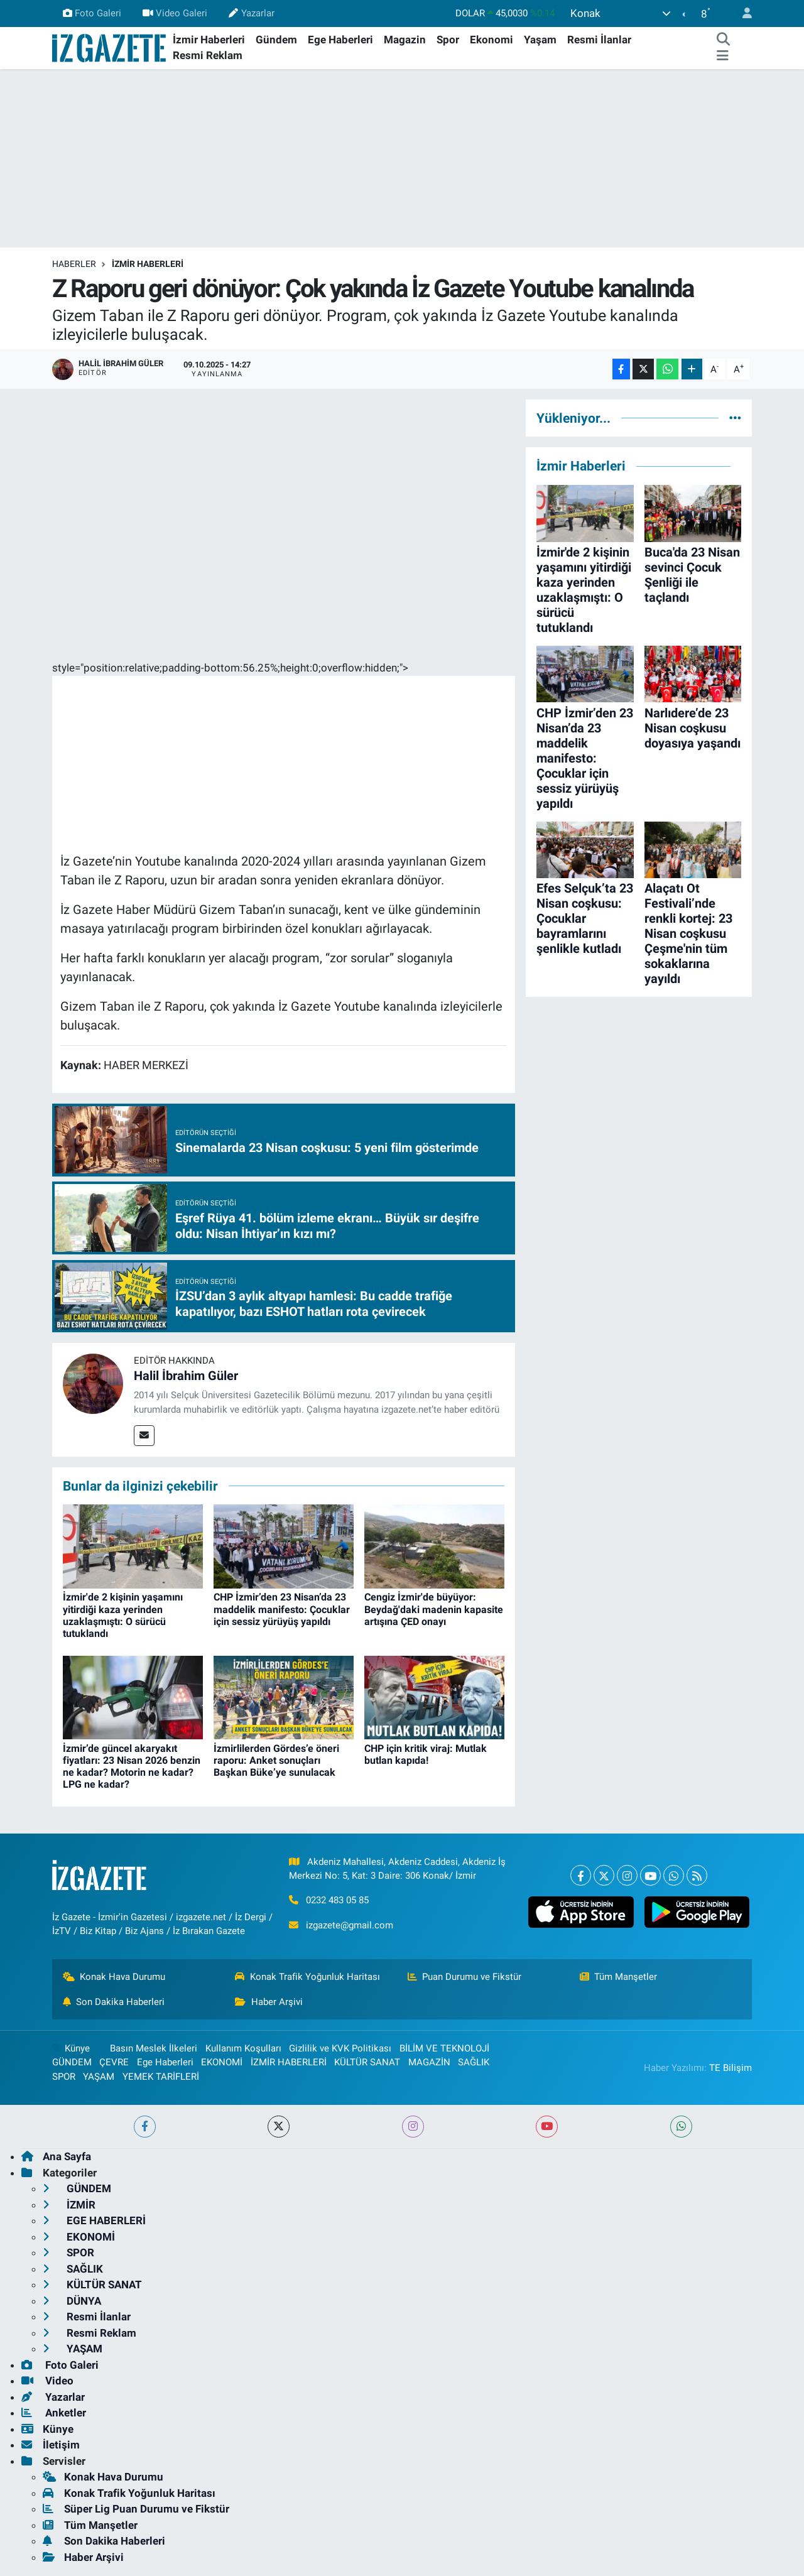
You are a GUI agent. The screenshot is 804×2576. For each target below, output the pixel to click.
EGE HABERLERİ (94, 2220)
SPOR (63, 2076)
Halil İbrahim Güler (186, 1375)
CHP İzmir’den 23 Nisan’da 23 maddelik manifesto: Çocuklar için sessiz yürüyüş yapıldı (282, 1609)
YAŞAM (98, 2076)
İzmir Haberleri (209, 39)
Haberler (74, 264)
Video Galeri (175, 13)
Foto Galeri (92, 13)
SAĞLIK (473, 2062)
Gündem (276, 39)
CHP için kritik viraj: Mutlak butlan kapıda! (425, 1754)
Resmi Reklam (207, 55)
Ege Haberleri (340, 39)
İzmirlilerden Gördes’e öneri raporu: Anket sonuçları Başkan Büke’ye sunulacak (276, 1760)
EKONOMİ (221, 2062)
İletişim (50, 2444)
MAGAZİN (429, 2062)
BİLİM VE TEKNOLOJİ (444, 2048)
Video (47, 2380)
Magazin (405, 39)
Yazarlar (251, 13)
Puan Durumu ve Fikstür (465, 1976)
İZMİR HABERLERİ (147, 264)
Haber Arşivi (269, 2002)
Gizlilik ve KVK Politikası (340, 2048)
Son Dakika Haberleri (114, 2002)
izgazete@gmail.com (349, 1925)
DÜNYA (72, 2301)
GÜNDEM (72, 2062)
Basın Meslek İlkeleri (153, 2048)
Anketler (53, 2412)
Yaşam (540, 39)
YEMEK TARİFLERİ (160, 2076)
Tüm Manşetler (619, 1976)
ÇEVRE (114, 2062)
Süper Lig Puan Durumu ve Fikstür (136, 2509)
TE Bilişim (730, 2067)
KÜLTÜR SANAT (367, 2062)
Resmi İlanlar (599, 39)
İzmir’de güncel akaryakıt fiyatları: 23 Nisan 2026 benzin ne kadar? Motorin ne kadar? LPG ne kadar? (131, 1766)
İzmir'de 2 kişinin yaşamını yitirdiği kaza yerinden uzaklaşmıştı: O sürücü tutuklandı (123, 1615)
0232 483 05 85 (337, 1900)
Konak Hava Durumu (114, 1976)
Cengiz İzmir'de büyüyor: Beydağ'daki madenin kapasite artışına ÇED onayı (433, 1609)
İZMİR (69, 2204)
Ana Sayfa (56, 2156)
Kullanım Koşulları (243, 2048)
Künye (71, 2048)
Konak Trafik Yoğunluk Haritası (307, 1976)
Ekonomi (491, 39)
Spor (448, 39)
